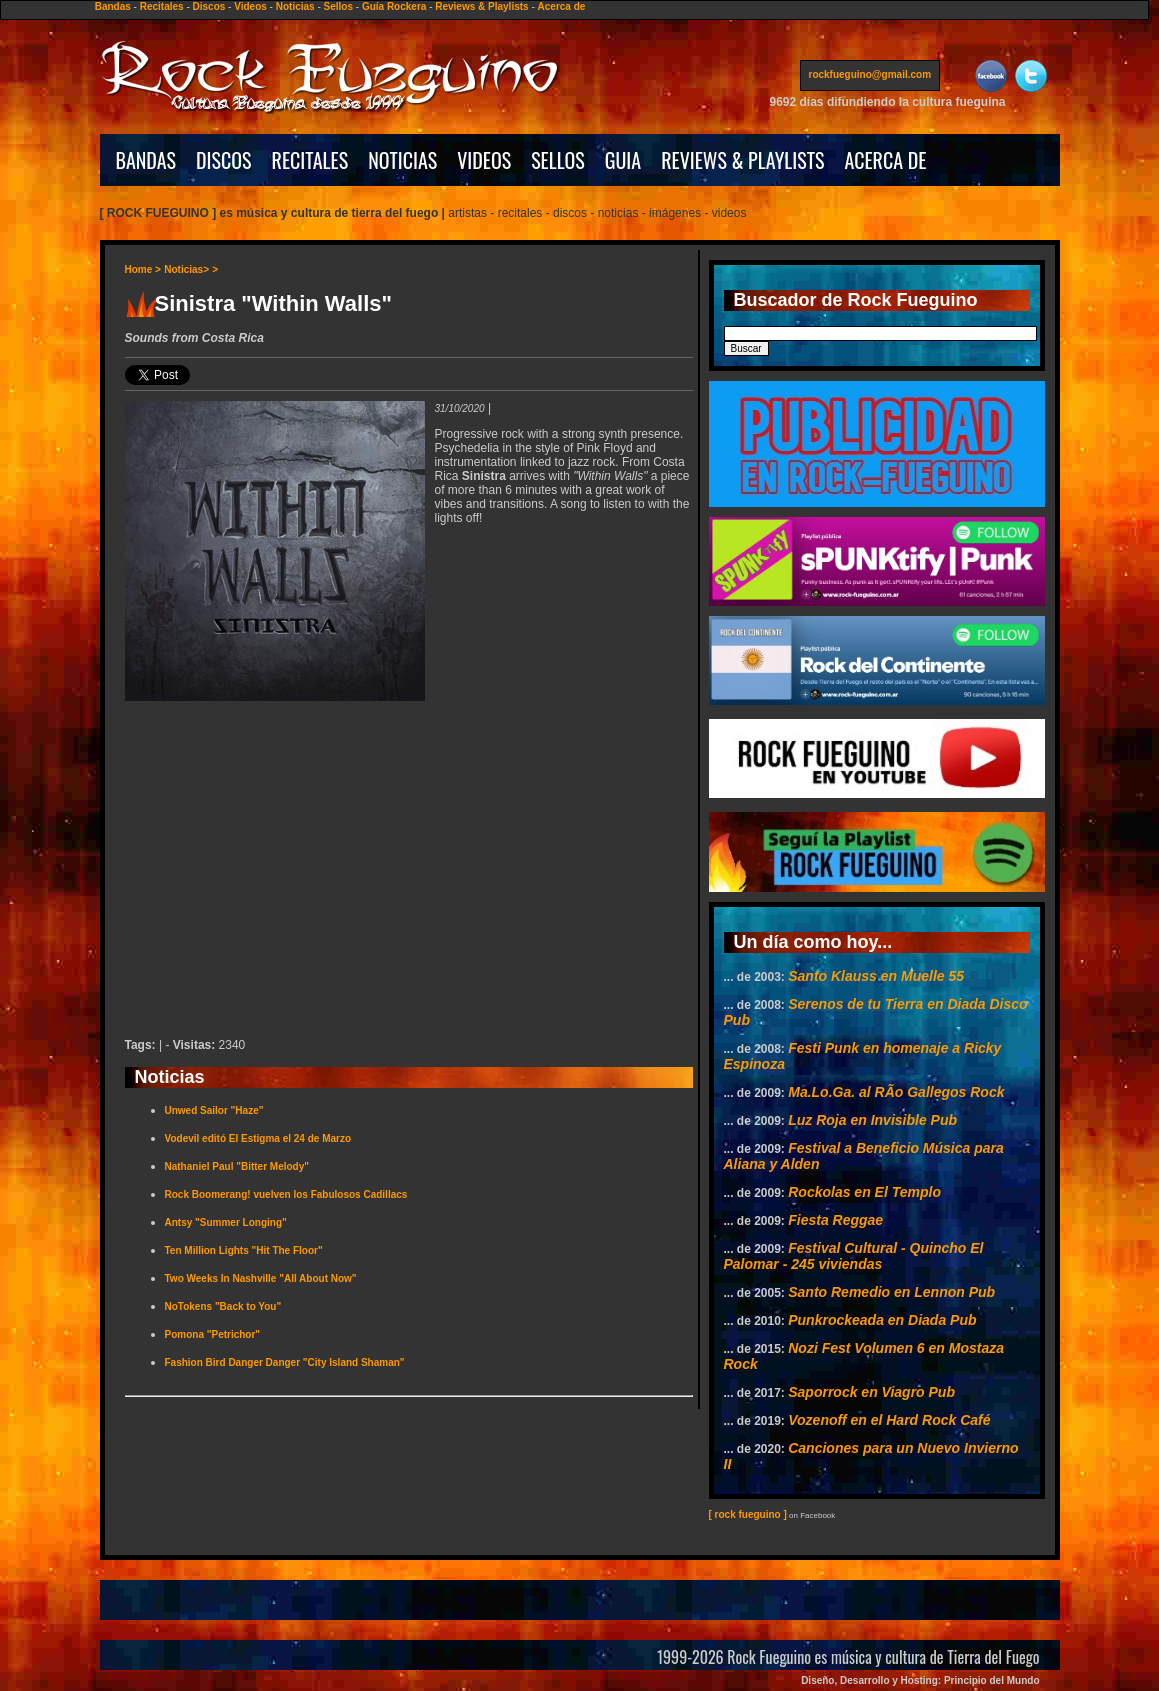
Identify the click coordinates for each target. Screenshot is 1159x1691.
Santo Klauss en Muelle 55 (876, 976)
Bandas (113, 6)
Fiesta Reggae (835, 1220)
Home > (143, 269)
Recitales (162, 6)
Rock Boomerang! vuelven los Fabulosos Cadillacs (286, 1194)
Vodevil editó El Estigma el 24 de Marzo (258, 1138)
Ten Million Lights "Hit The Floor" (244, 1250)
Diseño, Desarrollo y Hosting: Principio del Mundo (920, 1680)
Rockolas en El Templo (864, 1192)
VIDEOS (484, 160)
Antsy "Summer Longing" (226, 1222)
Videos (250, 6)
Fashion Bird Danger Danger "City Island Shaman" (285, 1362)
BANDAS (146, 160)
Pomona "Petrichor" (213, 1334)
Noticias (295, 6)
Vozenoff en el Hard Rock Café (889, 1420)
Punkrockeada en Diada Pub (882, 1320)
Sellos (338, 6)
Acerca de (562, 6)
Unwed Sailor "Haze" (214, 1110)
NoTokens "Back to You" (223, 1306)
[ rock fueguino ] (748, 1514)
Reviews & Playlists (481, 6)
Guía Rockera (394, 6)
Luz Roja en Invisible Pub (872, 1120)
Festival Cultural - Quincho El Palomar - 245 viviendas (854, 1256)
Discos (209, 6)
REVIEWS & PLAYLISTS (742, 160)
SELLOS (558, 160)
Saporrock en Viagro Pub (871, 1392)
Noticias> (186, 269)
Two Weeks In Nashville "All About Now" (261, 1278)
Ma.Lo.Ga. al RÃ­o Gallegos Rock (896, 1092)
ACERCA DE (885, 160)
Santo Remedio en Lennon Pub (891, 1292)
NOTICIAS (402, 160)
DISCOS (224, 160)
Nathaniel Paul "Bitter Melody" (237, 1166)
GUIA (623, 160)
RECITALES (310, 160)
